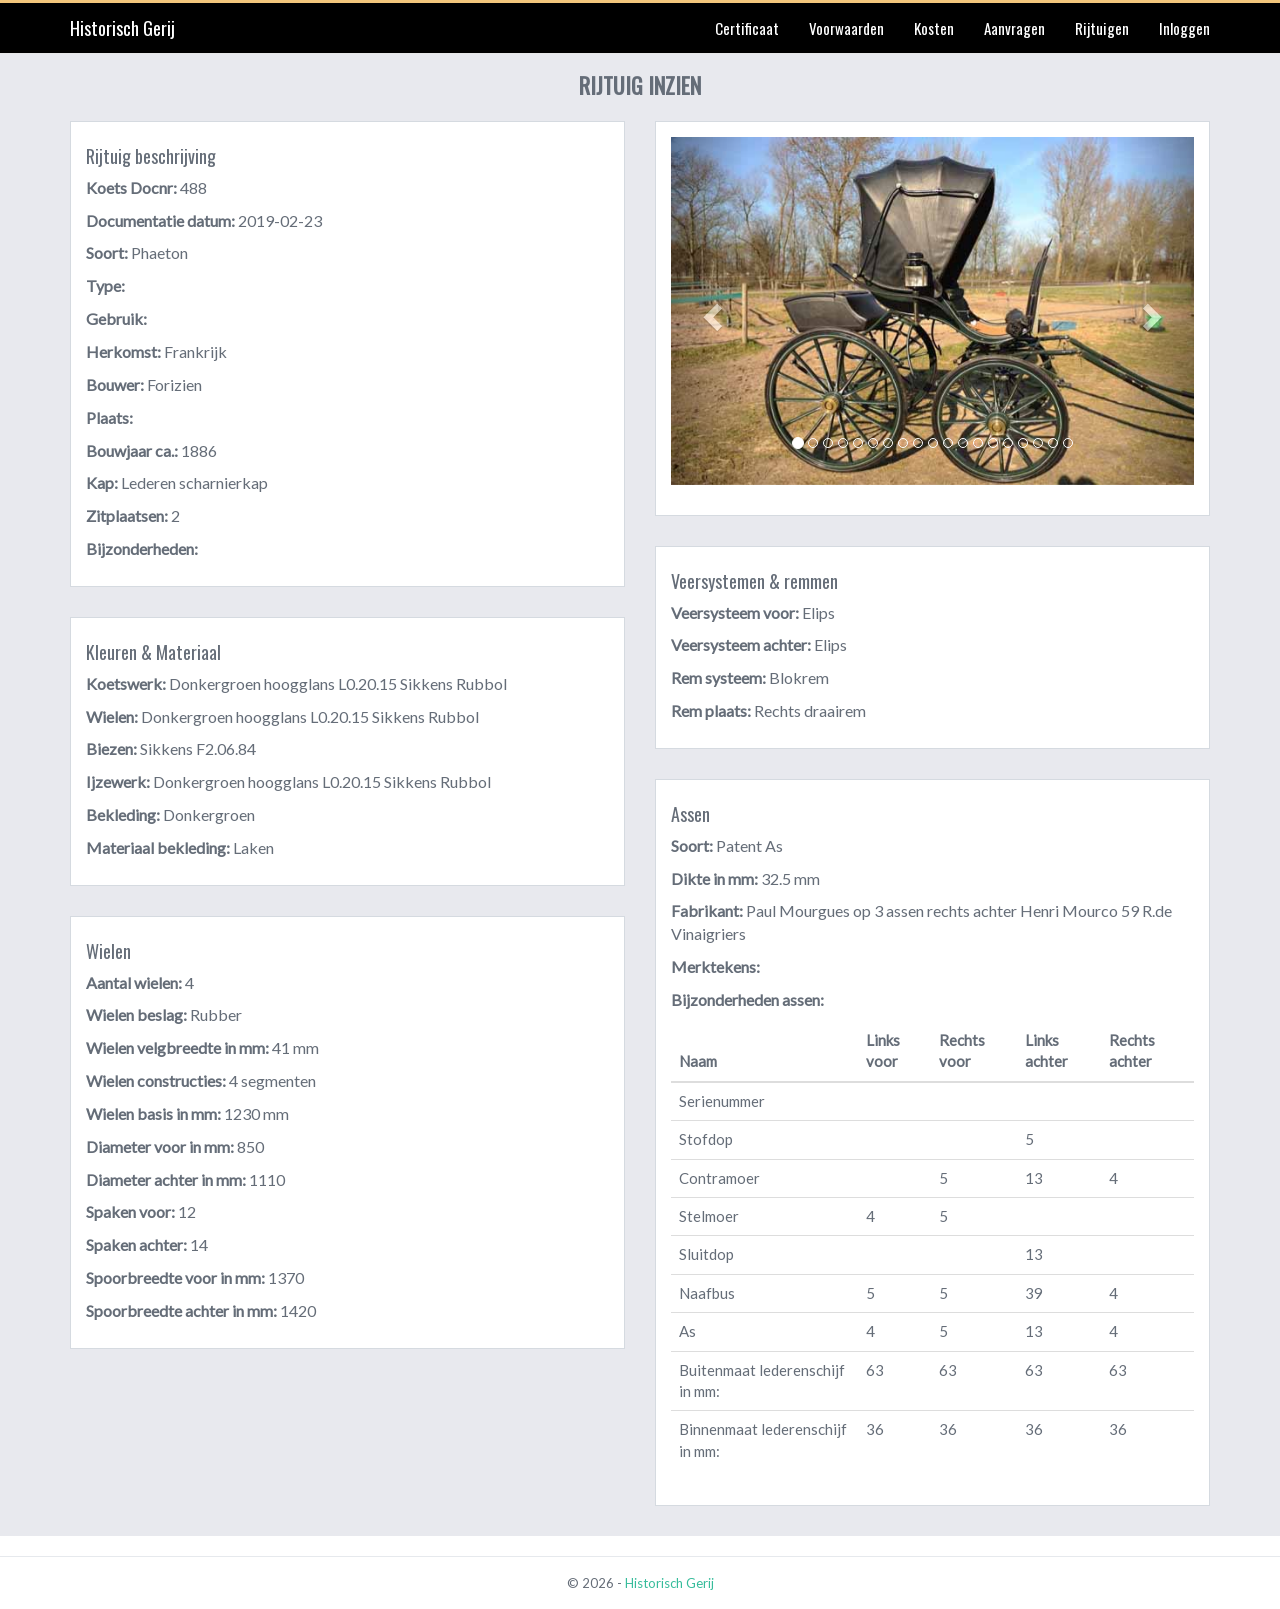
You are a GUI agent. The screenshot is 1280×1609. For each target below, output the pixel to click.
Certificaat (747, 28)
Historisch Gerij (122, 28)
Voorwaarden (846, 28)
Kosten (934, 28)
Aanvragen (1014, 28)
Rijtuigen (1102, 28)
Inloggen (1184, 28)
